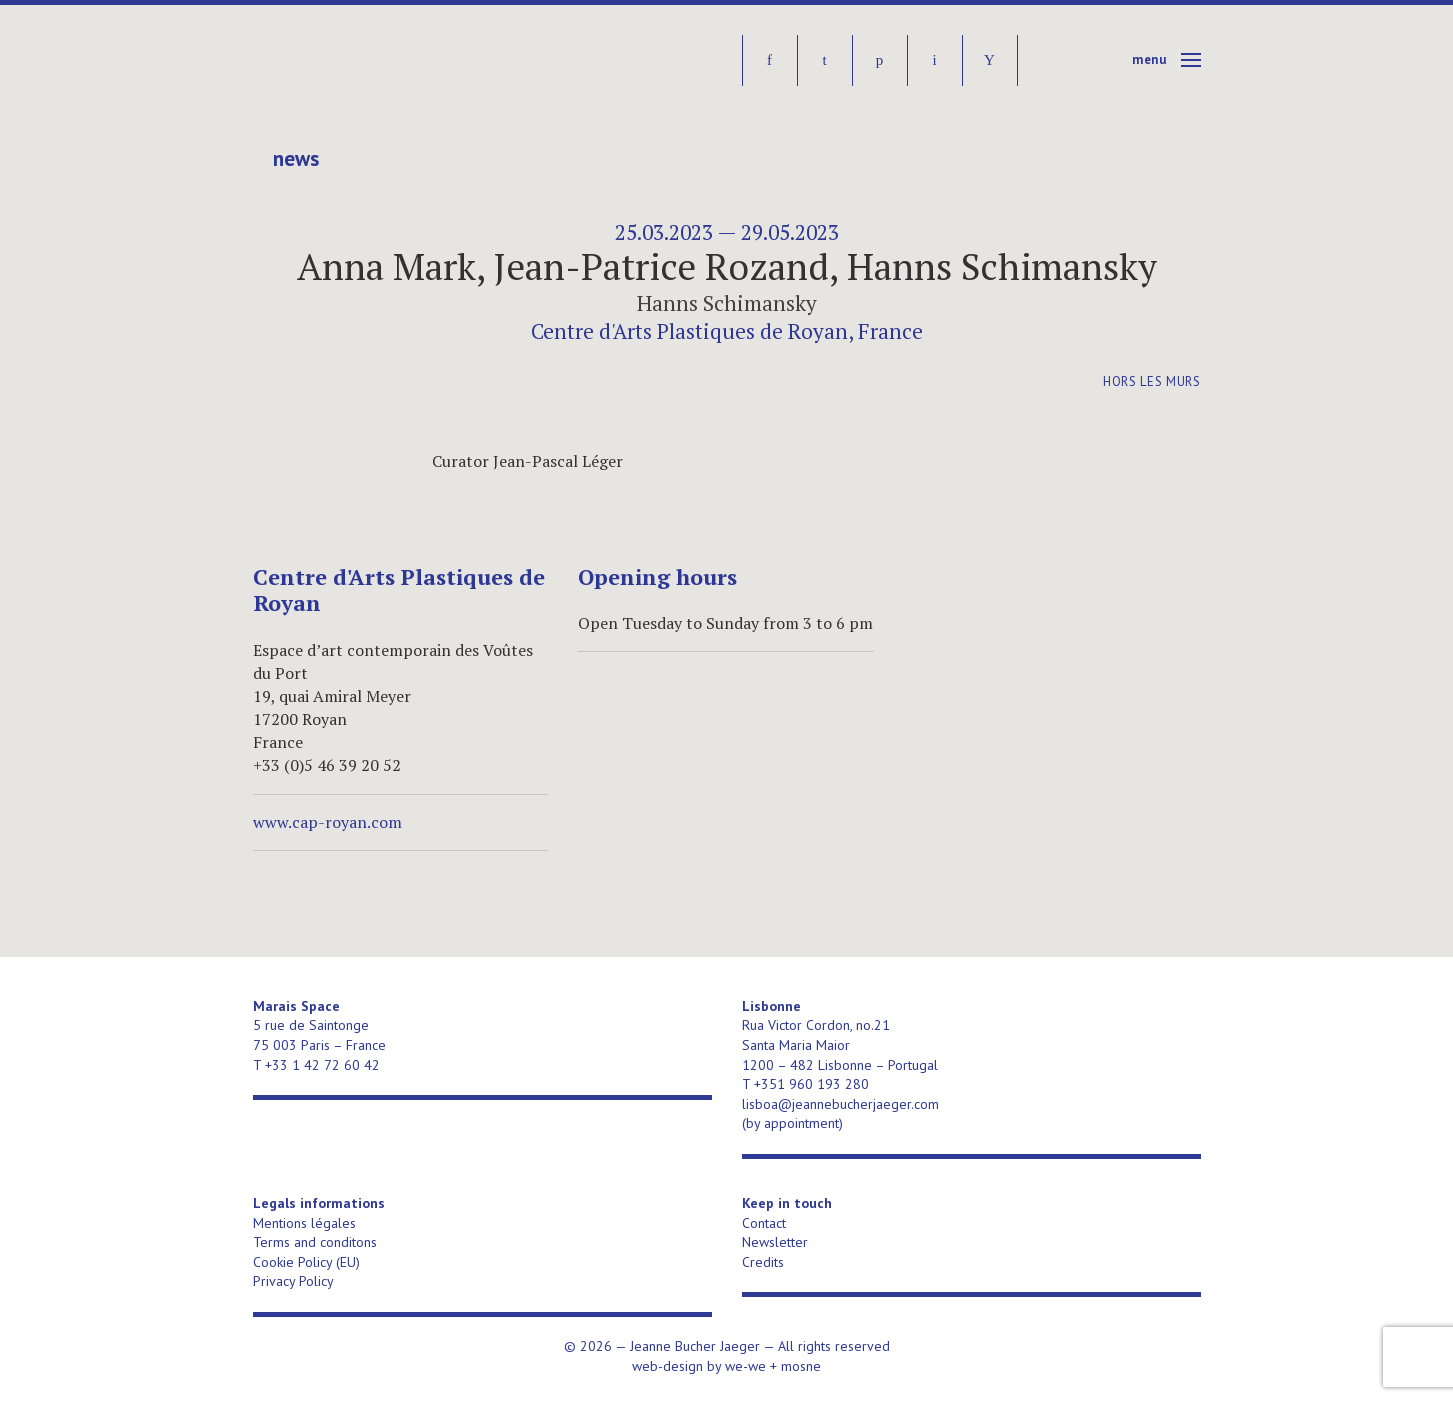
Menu (1149, 59)
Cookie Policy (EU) (306, 1262)
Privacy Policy (293, 1281)
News (296, 159)
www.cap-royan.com (327, 822)
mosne (801, 1366)
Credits (763, 1262)
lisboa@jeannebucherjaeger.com (840, 1104)
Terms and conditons (315, 1242)
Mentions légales (304, 1223)
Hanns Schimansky (727, 303)
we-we (745, 1366)
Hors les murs (1151, 381)
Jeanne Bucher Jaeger (406, 60)
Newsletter (775, 1242)
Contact (764, 1223)
